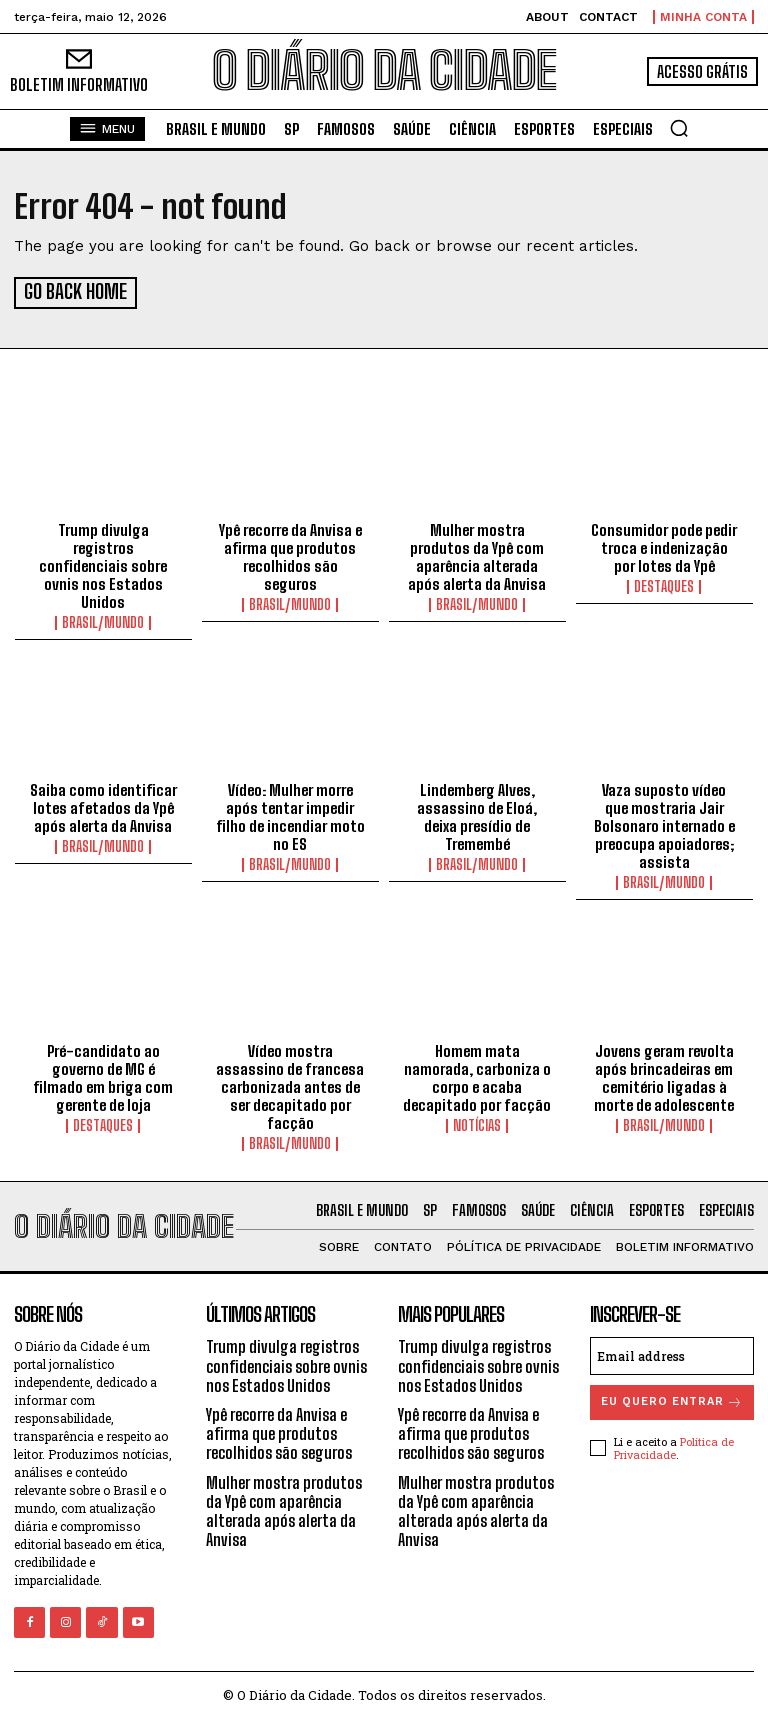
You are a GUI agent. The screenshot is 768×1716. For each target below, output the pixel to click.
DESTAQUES (664, 584)
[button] (679, 128)
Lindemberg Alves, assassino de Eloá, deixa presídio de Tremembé (477, 814)
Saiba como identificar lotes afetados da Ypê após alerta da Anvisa (103, 805)
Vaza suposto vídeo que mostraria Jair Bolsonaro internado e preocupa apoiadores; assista (664, 823)
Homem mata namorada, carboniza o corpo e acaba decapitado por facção (477, 1075)
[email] (672, 1353)
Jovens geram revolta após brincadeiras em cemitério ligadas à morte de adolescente (664, 1075)
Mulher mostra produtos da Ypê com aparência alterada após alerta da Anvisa (477, 554)
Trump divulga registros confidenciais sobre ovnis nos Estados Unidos (103, 563)
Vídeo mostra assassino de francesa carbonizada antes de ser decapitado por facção (290, 1084)
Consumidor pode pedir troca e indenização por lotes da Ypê (664, 545)
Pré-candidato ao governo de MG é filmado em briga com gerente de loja (103, 1075)
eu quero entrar (672, 1399)
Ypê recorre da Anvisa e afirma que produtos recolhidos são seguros (290, 554)
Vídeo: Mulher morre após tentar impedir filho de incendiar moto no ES (290, 814)
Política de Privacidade (674, 1445)
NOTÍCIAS (477, 1123)
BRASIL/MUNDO (103, 620)
